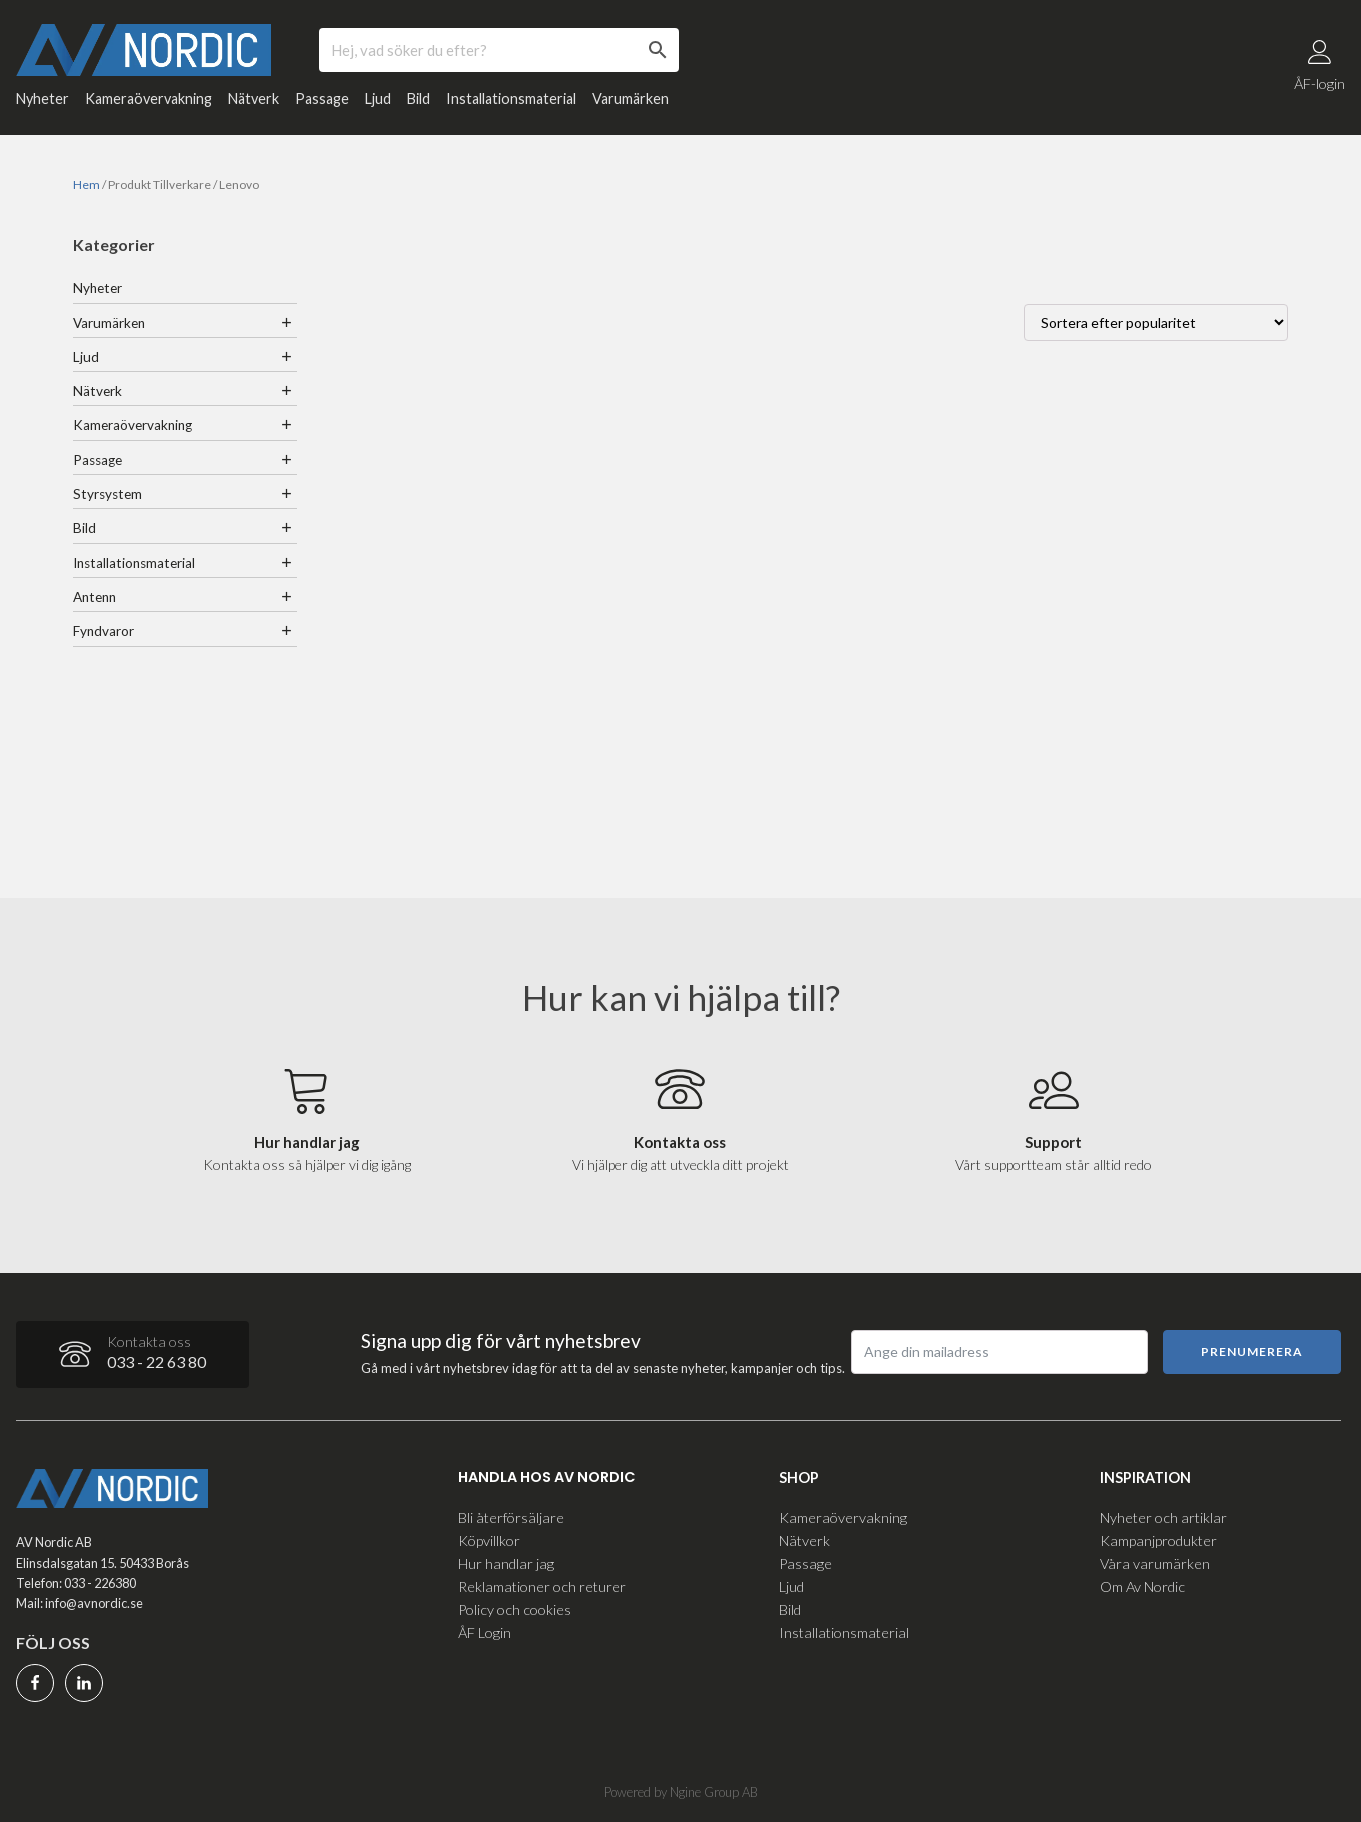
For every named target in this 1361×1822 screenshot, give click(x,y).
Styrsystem (107, 494)
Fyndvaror (103, 632)
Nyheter (42, 99)
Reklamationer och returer (542, 1586)
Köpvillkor (489, 1540)
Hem (86, 185)
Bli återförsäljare (511, 1517)
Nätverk (253, 99)
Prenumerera (1252, 1351)
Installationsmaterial (511, 99)
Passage (322, 99)
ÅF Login (484, 1632)
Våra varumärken (1155, 1563)
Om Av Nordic (1142, 1586)
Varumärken (630, 99)
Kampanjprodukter (1158, 1540)
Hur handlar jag (506, 1563)
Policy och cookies (514, 1609)
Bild (418, 99)
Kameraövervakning (148, 99)
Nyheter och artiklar (1163, 1517)
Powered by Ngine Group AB (681, 1792)
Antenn (94, 597)
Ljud (378, 99)
